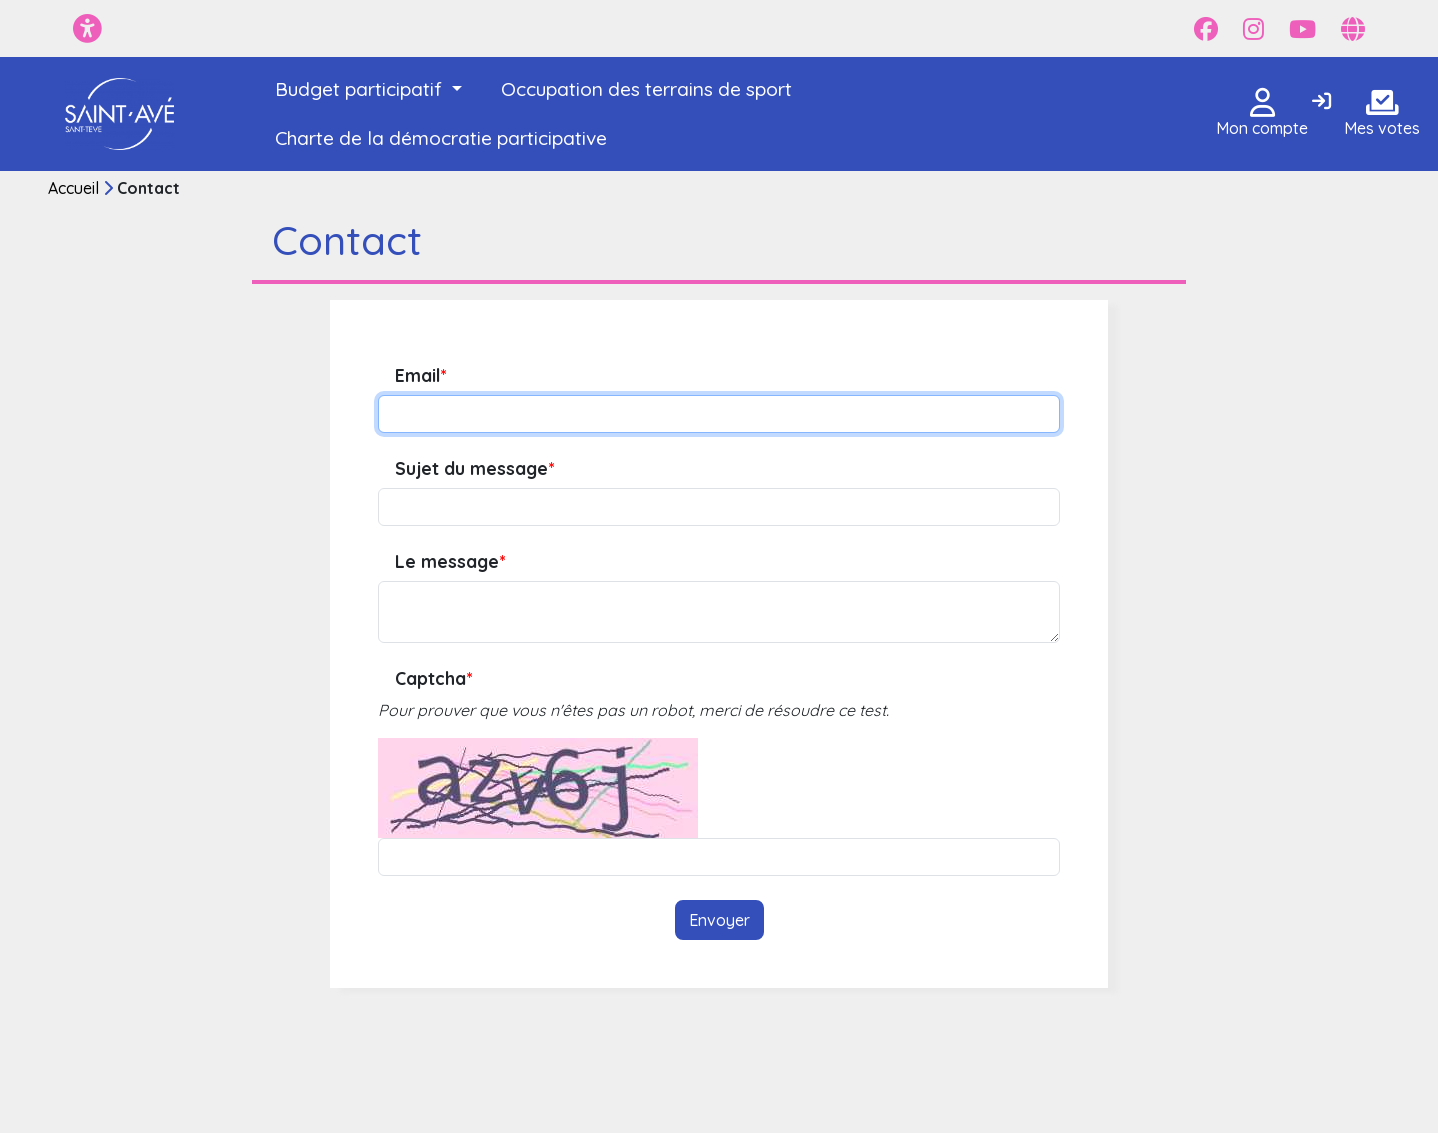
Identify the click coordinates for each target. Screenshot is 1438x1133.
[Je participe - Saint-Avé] (120, 114)
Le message (450, 561)
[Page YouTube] (1302, 29)
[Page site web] (1353, 29)
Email (420, 375)
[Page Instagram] (1253, 29)
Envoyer (719, 920)
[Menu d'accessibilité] (87, 28)
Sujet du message (474, 468)
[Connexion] (1321, 102)
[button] (369, 89)
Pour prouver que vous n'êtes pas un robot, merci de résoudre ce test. (633, 710)
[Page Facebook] (1206, 29)
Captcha (433, 678)
